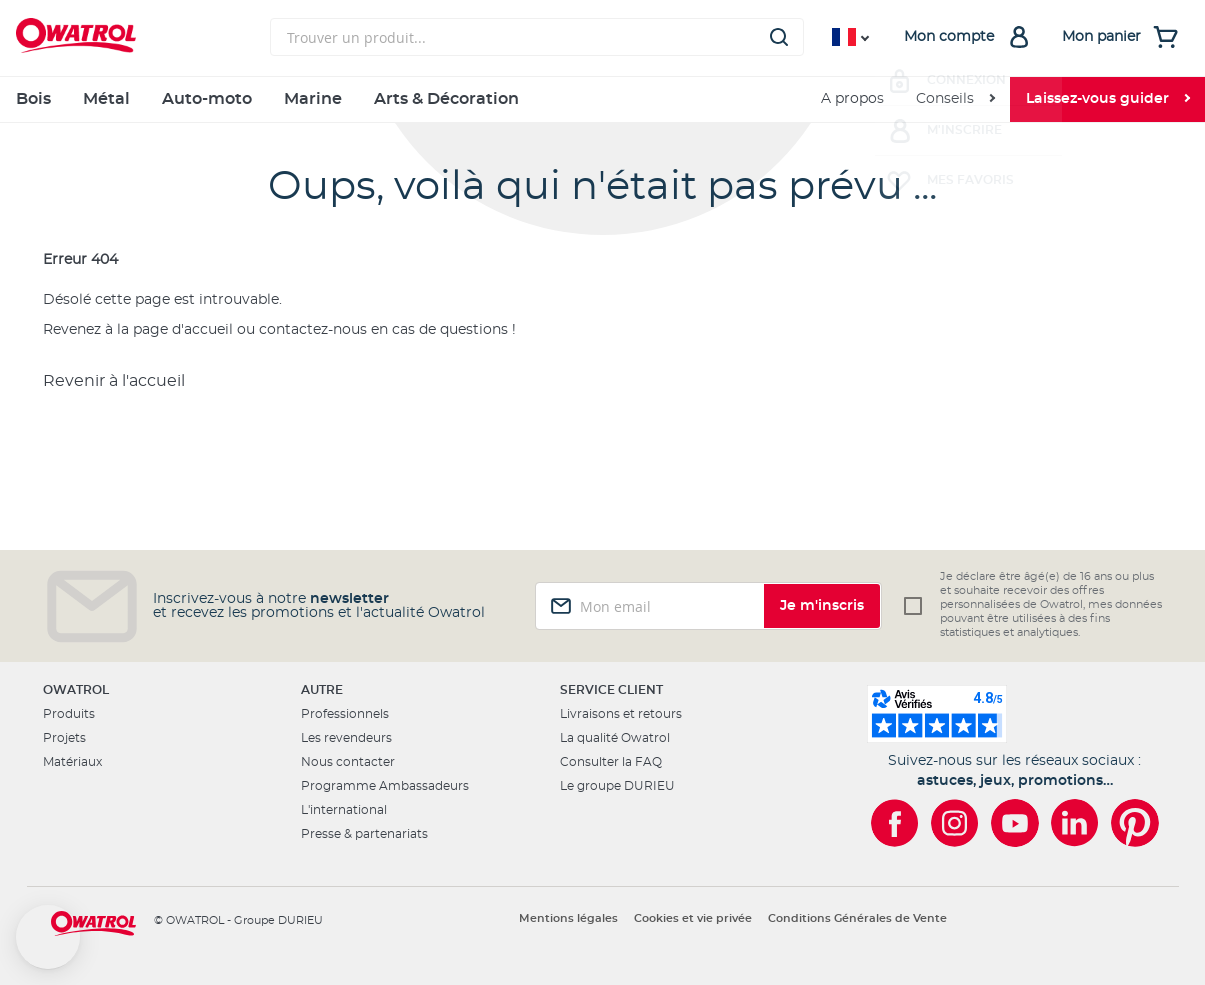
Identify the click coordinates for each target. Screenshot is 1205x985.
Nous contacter (348, 762)
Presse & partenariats (364, 834)
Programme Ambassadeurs (385, 786)
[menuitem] (955, 99)
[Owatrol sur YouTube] (1015, 823)
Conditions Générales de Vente (857, 918)
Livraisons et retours (621, 714)
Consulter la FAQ (611, 762)
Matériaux (72, 762)
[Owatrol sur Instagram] (955, 823)
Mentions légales (568, 918)
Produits (69, 714)
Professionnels (345, 714)
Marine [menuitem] (313, 99)
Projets (64, 738)
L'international (344, 810)
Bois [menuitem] (33, 99)
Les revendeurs (346, 738)
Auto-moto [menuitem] (207, 99)
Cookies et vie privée (693, 918)
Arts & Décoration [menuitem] (446, 99)
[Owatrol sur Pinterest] (1135, 823)
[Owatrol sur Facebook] (895, 823)
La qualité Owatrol (615, 738)
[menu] (602, 99)
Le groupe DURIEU (617, 786)
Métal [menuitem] (106, 99)
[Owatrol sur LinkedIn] (1075, 823)
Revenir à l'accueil (114, 381)
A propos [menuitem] (852, 99)
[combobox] (537, 37)
